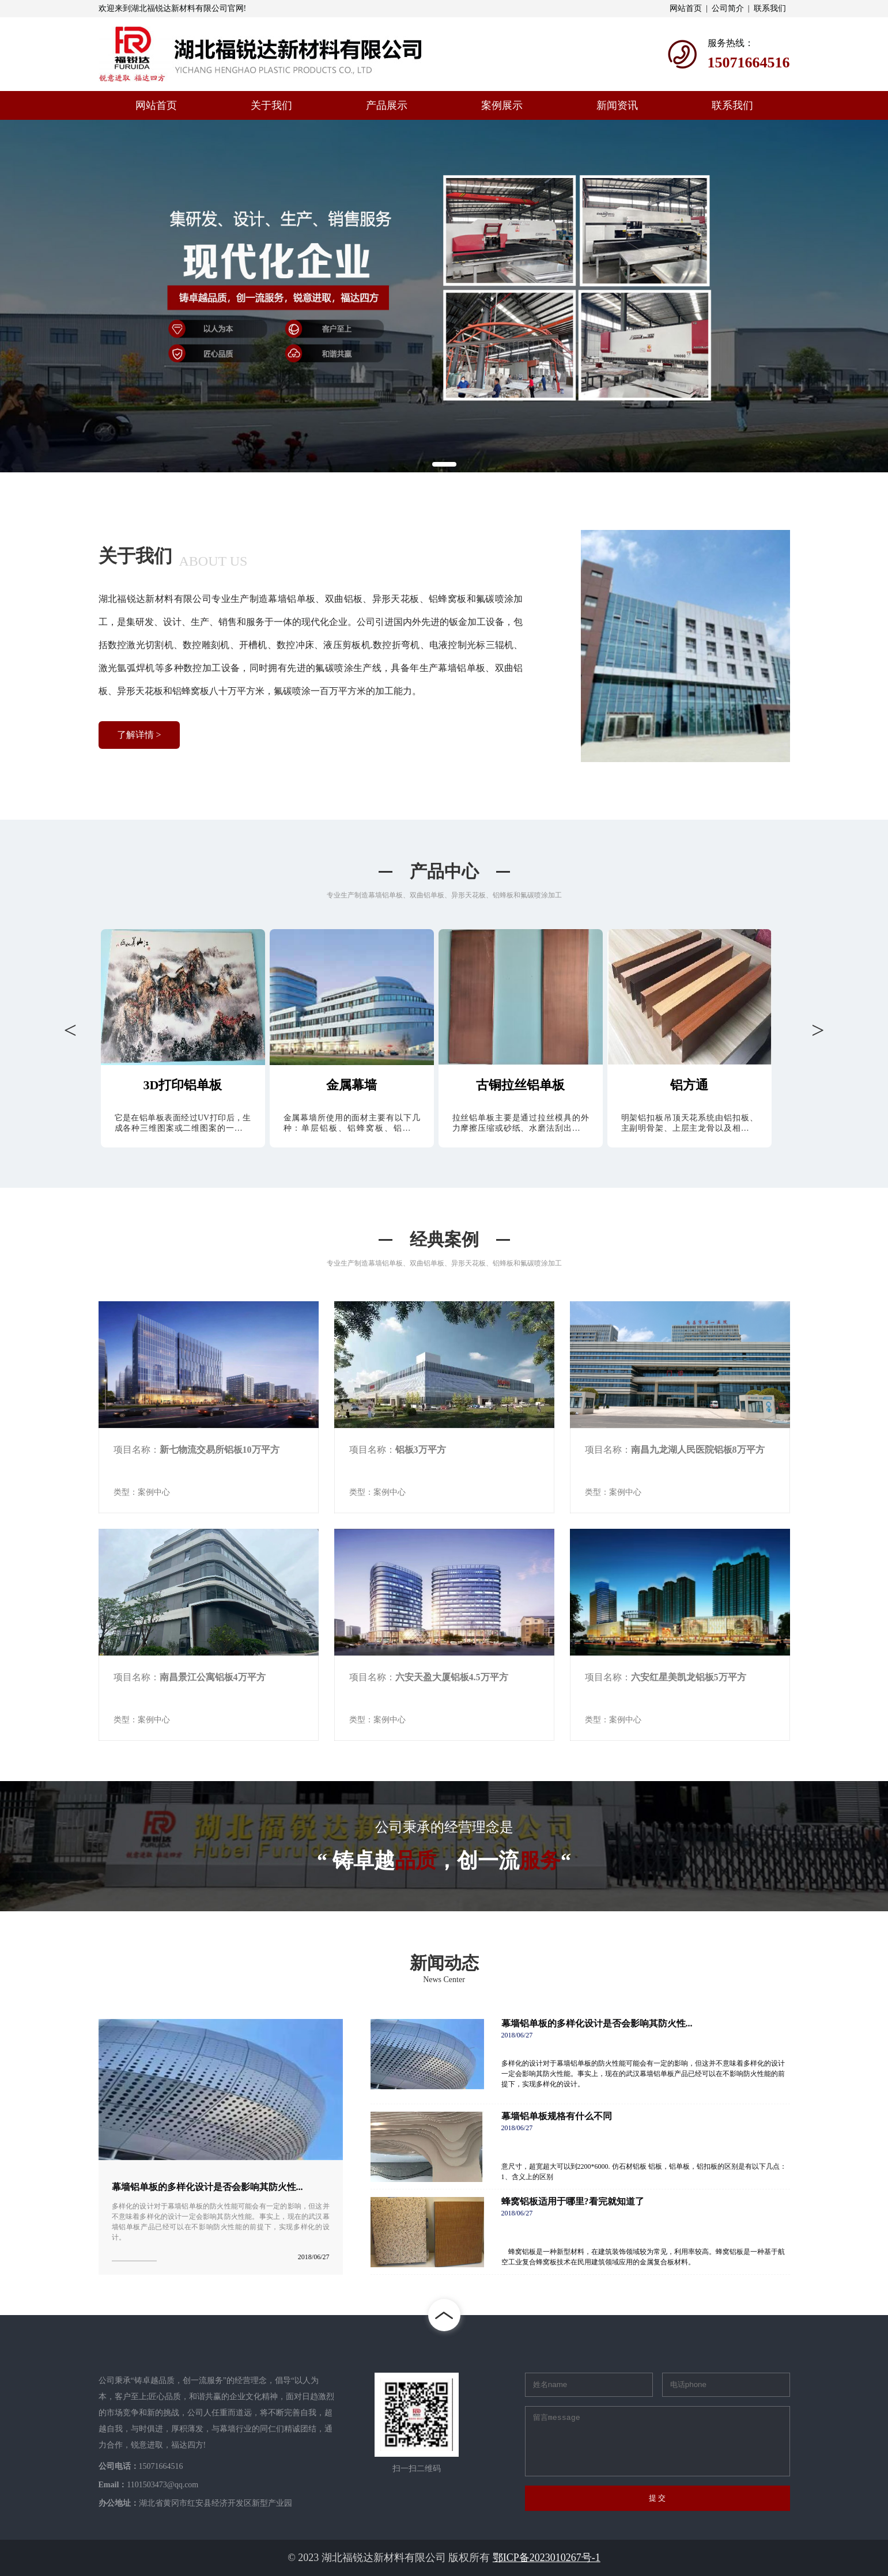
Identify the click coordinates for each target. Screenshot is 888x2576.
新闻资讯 (617, 105)
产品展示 (386, 105)
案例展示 (502, 105)
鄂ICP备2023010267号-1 (546, 2557)
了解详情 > (139, 735)
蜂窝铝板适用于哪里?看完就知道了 (572, 2201)
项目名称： (196, 1449)
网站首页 (686, 8)
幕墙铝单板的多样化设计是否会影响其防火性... (207, 2187)
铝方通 (689, 1085)
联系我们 (770, 8)
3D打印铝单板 (182, 1085)
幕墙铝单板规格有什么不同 (556, 2116)
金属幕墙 (351, 1085)
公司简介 (728, 8)
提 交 (657, 2498)
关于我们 (271, 105)
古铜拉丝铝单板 (520, 1085)
